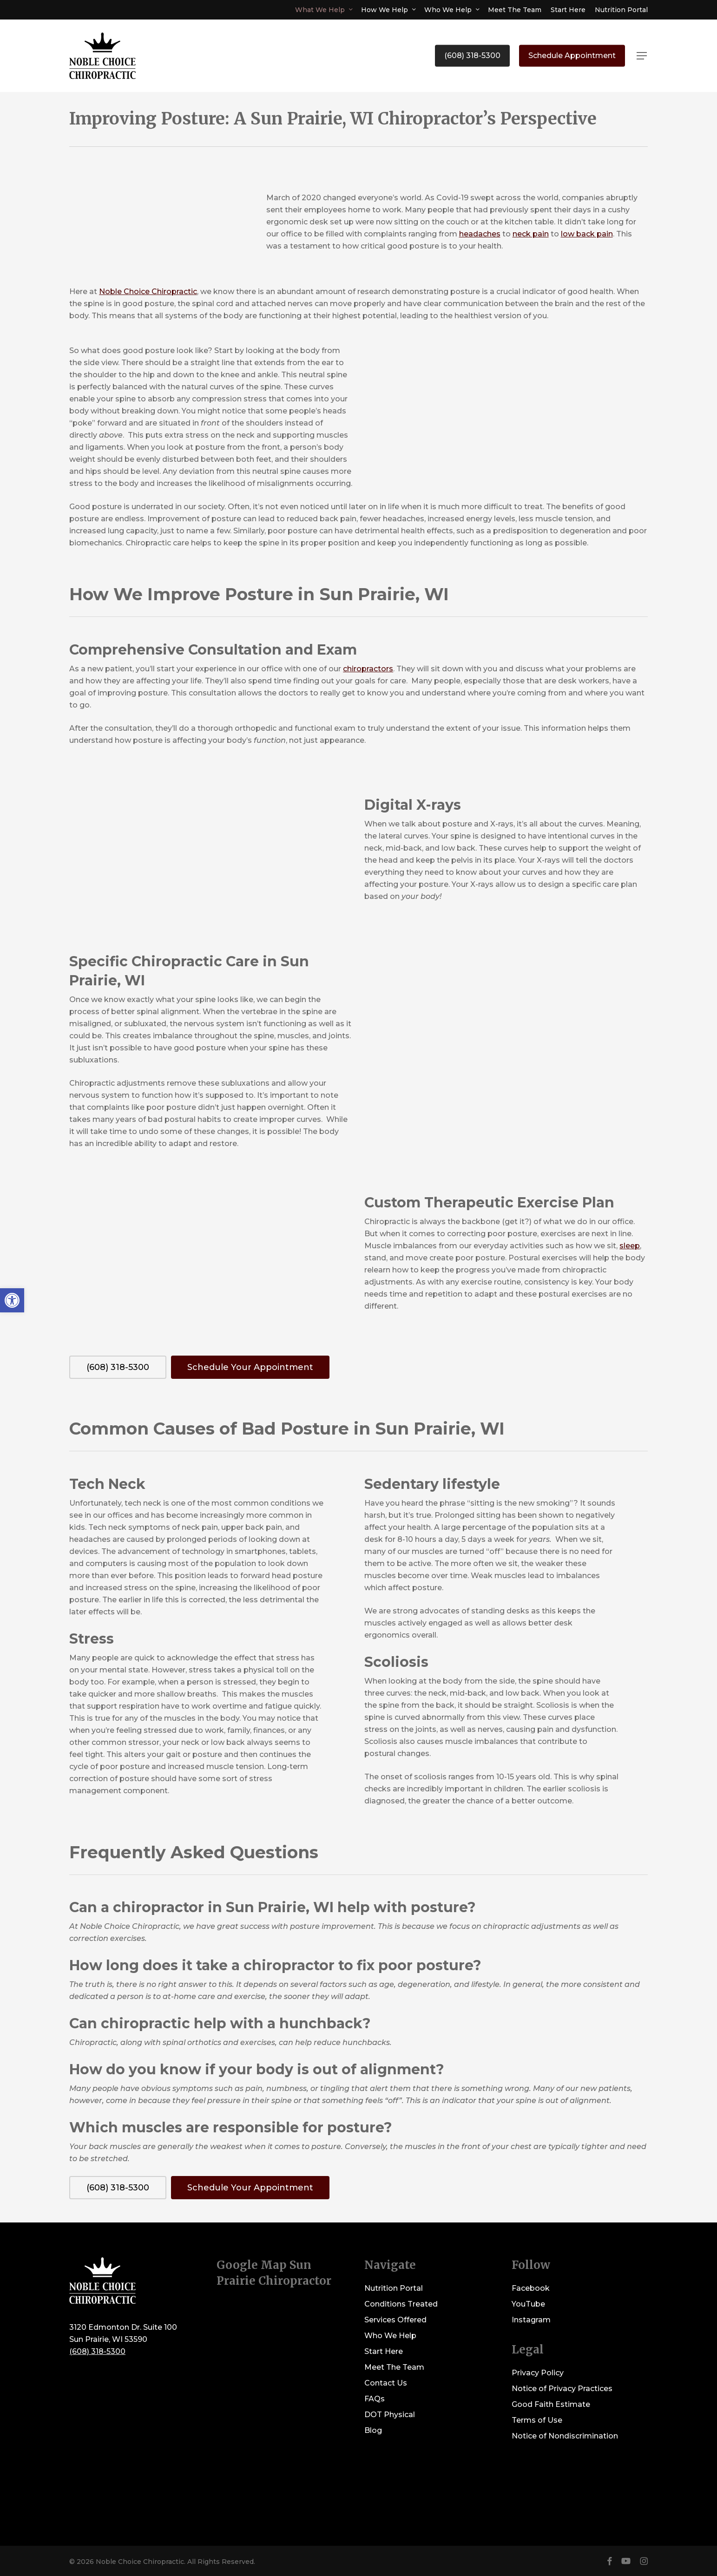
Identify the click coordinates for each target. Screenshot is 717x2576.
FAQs (374, 2398)
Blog (373, 2430)
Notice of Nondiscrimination (565, 2436)
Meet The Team (394, 2367)
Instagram (531, 2319)
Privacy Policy (538, 2372)
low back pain (587, 233)
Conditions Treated (401, 2304)
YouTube (528, 2304)
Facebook (531, 2288)
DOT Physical (389, 2414)
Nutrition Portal (393, 2288)
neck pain (531, 233)
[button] (642, 56)
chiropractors (368, 668)
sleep (629, 1245)
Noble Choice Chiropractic (148, 291)
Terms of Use (537, 2420)
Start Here (383, 2351)
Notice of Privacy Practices (562, 2388)
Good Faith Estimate (551, 2404)
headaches (479, 233)
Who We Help (390, 2335)
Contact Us (385, 2383)
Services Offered (395, 2319)
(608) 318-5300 (97, 2351)
